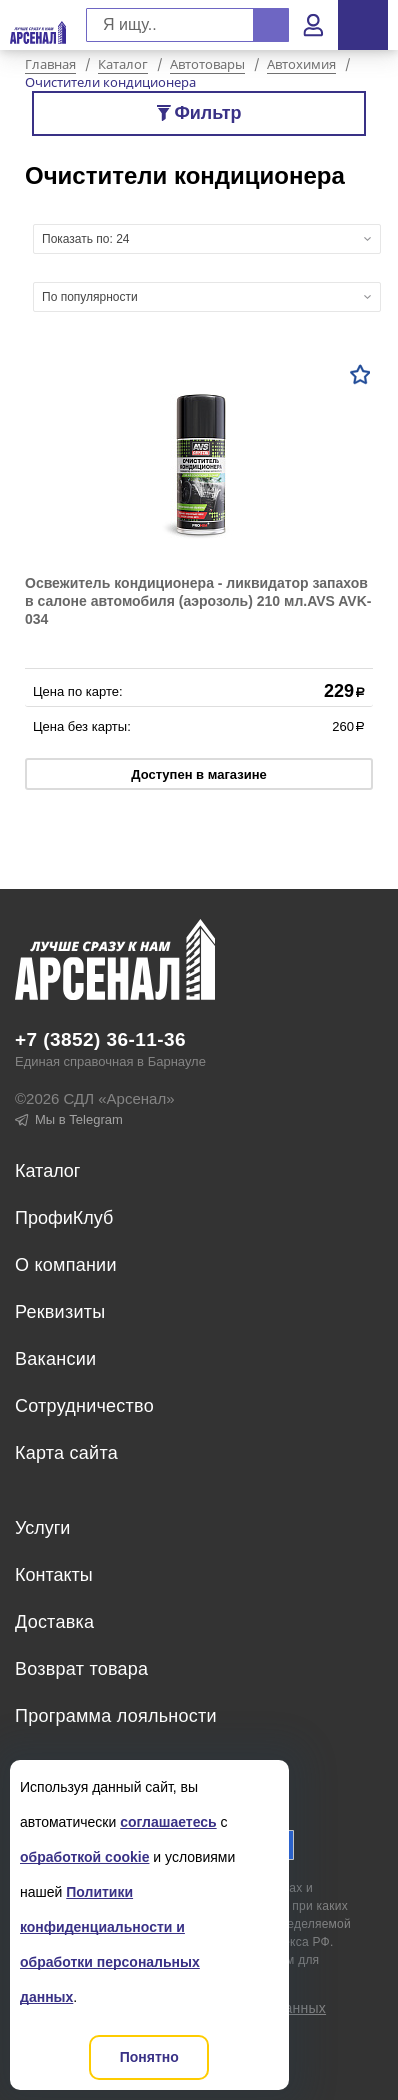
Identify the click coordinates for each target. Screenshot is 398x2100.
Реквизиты (60, 1312)
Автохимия (301, 65)
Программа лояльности (116, 1716)
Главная (50, 65)
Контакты (54, 1575)
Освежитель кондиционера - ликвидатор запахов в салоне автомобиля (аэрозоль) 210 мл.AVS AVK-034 (198, 601)
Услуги (42, 1528)
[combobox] (207, 239)
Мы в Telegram (69, 1119)
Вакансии (55, 1359)
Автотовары (207, 65)
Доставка (54, 1622)
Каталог (123, 65)
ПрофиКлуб (64, 1218)
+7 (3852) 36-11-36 (100, 1039)
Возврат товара (81, 1669)
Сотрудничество (84, 1406)
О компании (66, 1265)
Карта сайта (66, 1453)
